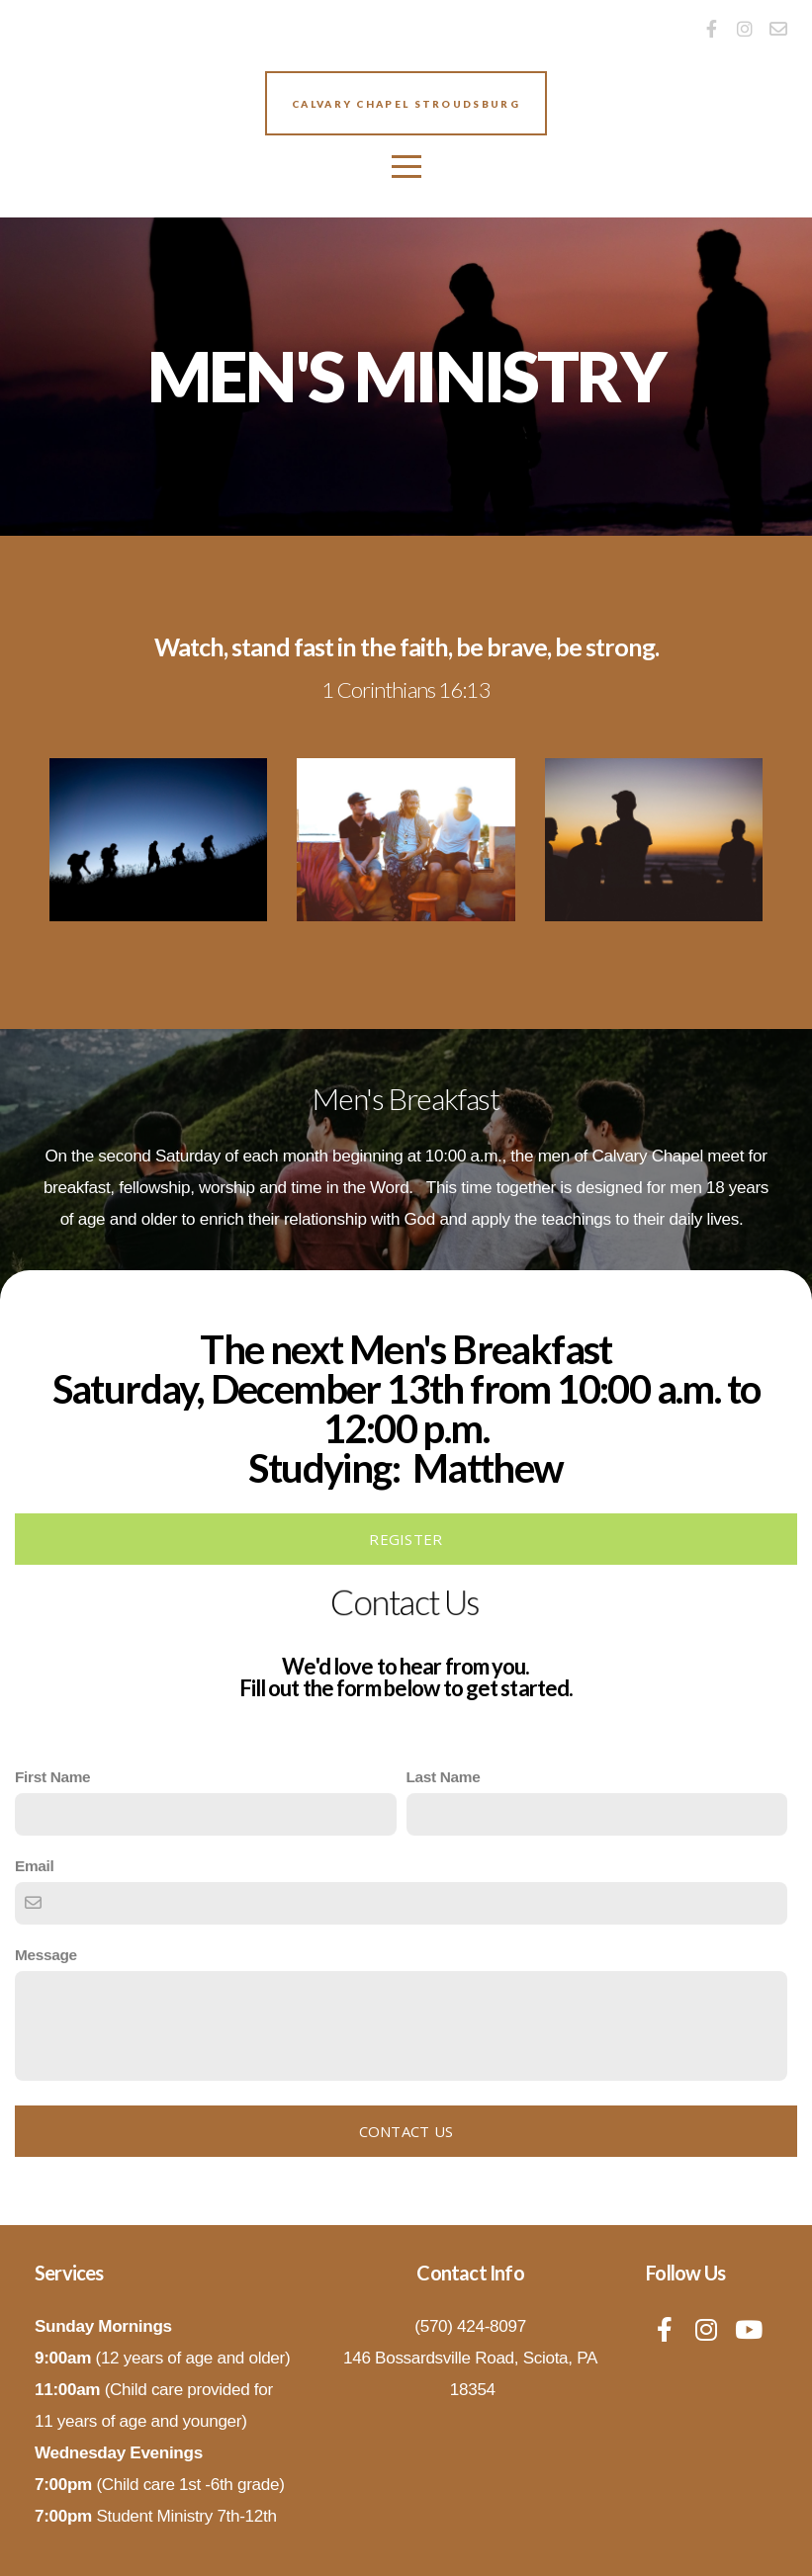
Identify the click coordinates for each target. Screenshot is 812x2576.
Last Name (443, 1776)
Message (46, 1954)
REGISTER (405, 1539)
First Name (52, 1776)
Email (34, 1865)
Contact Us (406, 2131)
